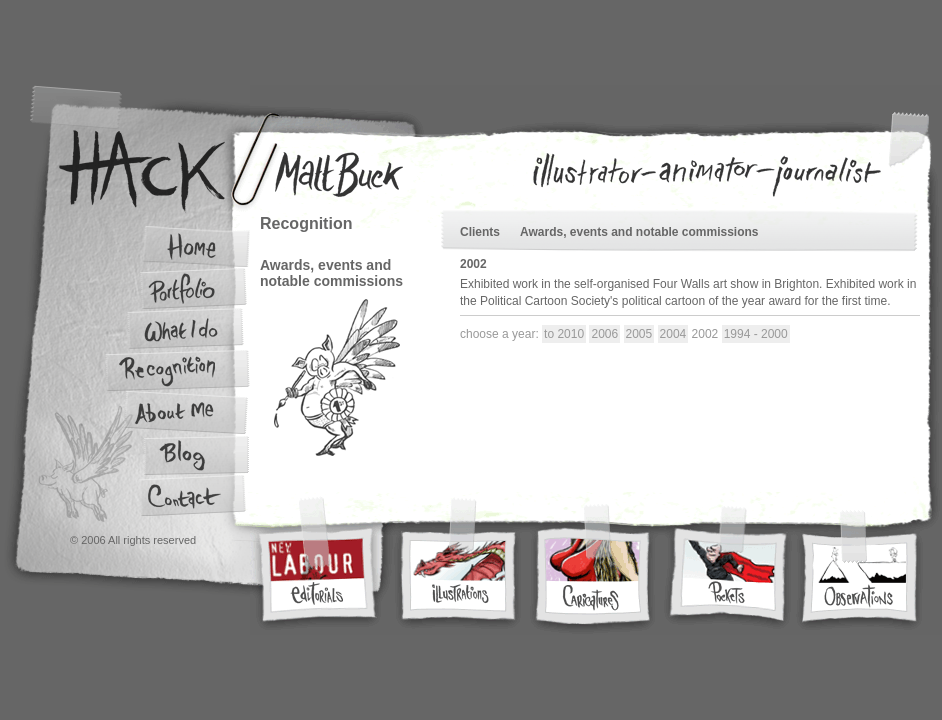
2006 (604, 334)
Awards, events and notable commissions (639, 232)
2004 (673, 334)
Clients (480, 232)
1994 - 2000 (756, 334)
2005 (639, 334)
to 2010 (564, 334)
